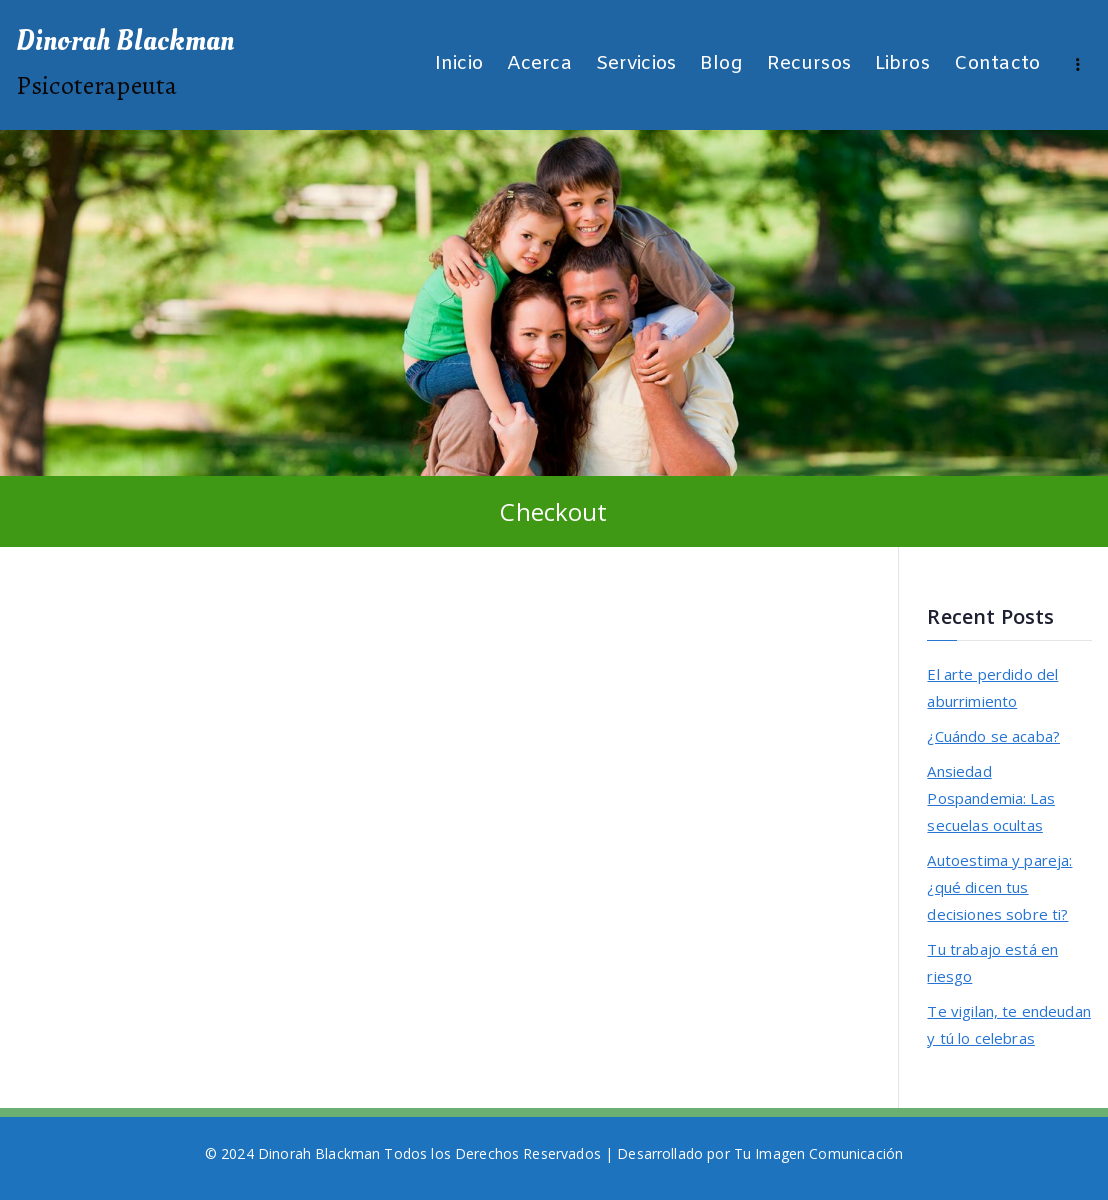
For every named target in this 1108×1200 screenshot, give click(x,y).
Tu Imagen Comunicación (818, 1153)
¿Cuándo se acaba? (993, 736)
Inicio (459, 64)
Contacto (997, 64)
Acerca (539, 64)
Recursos (809, 64)
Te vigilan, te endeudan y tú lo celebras (1008, 1024)
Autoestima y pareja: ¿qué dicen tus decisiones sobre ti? (999, 887)
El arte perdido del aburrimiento (992, 687)
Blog (721, 64)
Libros (902, 64)
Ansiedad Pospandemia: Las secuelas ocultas (990, 798)
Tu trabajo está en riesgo (992, 962)
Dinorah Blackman (125, 41)
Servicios (636, 64)
